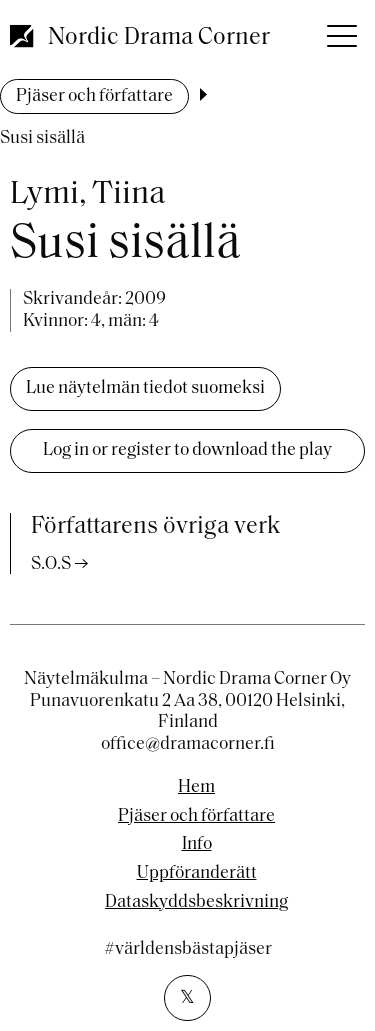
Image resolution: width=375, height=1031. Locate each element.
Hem (196, 788)
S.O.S (51, 564)
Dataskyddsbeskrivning (196, 903)
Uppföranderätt (197, 874)
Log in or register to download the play (187, 450)
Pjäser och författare (94, 96)
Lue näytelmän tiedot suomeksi (145, 388)
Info (197, 845)
